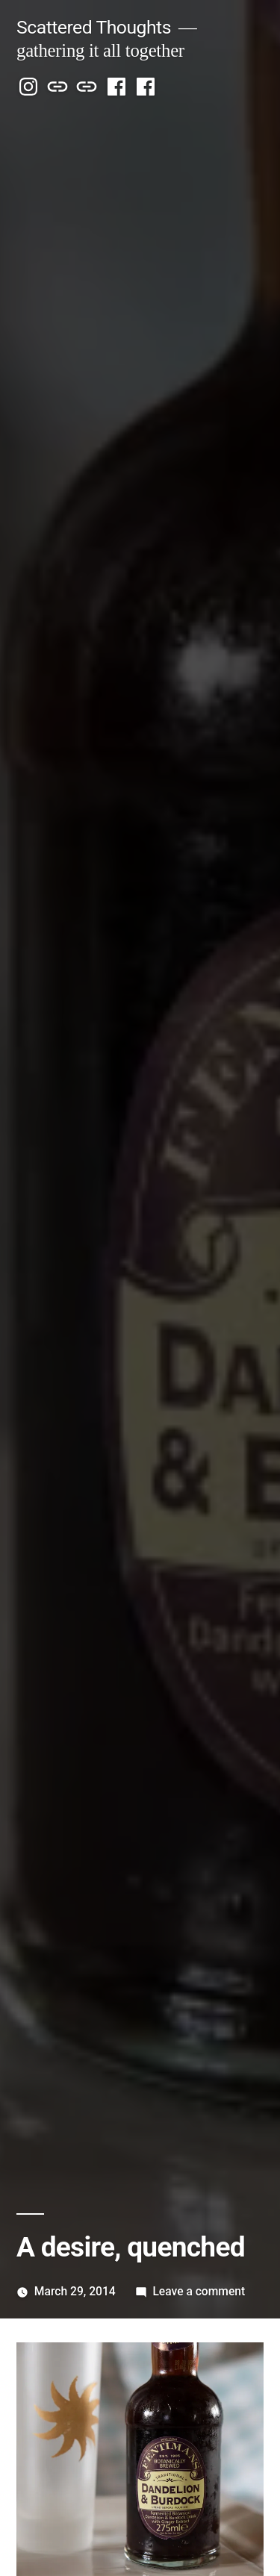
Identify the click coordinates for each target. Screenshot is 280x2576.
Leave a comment (198, 2291)
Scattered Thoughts (93, 27)
